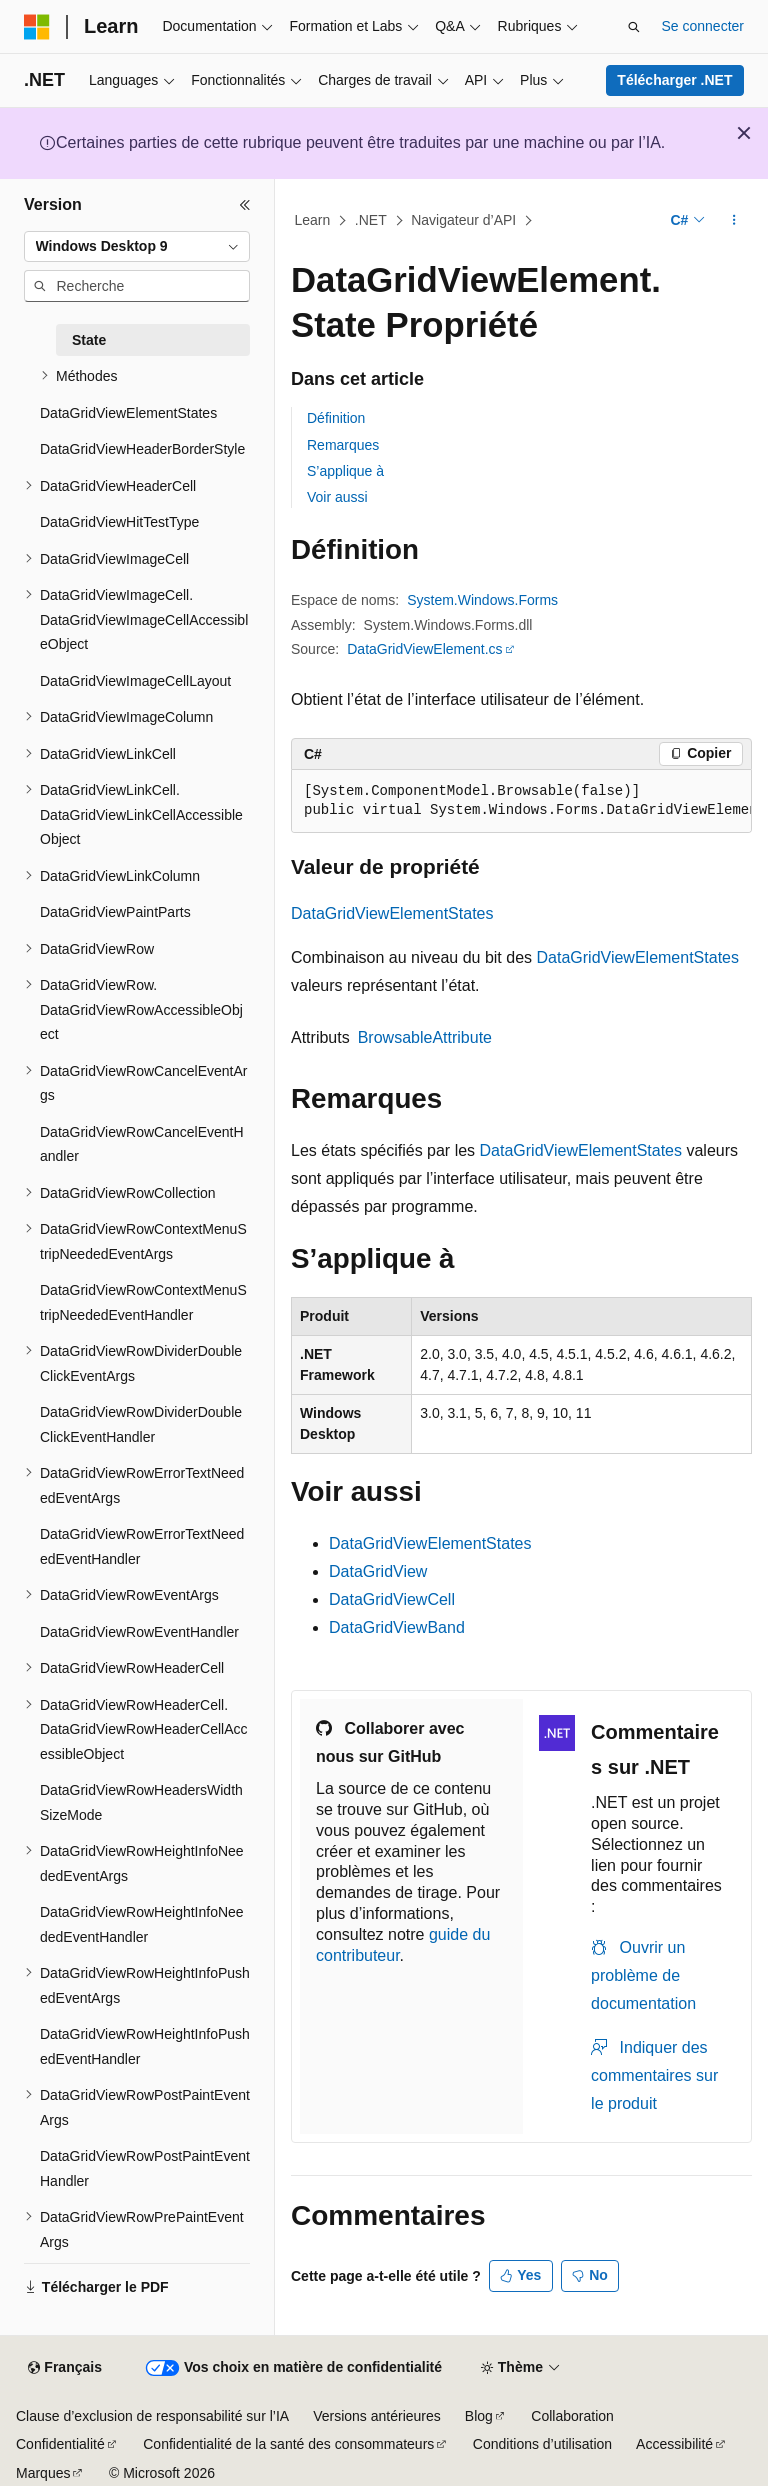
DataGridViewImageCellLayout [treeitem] (135, 681)
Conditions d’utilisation (542, 2444)
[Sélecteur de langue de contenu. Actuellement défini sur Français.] (64, 2368)
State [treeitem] (89, 340)
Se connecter (703, 26)
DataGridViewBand (397, 1627)
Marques (43, 2473)
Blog (479, 2416)
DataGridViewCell (392, 1599)
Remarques (343, 445)
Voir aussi (337, 497)
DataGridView (378, 1571)
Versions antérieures (377, 2416)
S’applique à (345, 471)
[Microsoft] (37, 27)
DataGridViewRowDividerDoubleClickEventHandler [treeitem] (141, 1424)
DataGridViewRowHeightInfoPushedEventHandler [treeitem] (145, 2046)
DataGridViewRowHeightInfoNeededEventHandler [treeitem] (142, 1924)
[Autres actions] (734, 221)
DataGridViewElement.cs (424, 649)
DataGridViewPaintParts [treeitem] (115, 912)
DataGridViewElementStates (392, 913)
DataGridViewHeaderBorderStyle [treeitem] (142, 449)
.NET (371, 220)
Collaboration (572, 2416)
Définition (336, 418)
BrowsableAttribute (425, 1037)
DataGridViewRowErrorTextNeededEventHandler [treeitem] (142, 1546)
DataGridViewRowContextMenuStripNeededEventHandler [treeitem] (143, 1302)
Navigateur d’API (463, 220)
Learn (313, 220)
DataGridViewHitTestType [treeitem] (119, 522)
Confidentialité (60, 2444)
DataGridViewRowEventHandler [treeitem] (139, 1632)
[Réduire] (245, 205)
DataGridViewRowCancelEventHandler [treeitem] (142, 1144)
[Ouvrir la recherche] (634, 27)
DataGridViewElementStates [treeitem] (128, 413)
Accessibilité (674, 2444)
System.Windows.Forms (482, 600)
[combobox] (137, 247)
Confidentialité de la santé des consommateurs (288, 2444)
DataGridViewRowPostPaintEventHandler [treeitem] (145, 2168)
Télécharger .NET (674, 80)
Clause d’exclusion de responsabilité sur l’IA (152, 2416)
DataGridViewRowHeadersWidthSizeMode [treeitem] (141, 1802)
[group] (521, 801)
